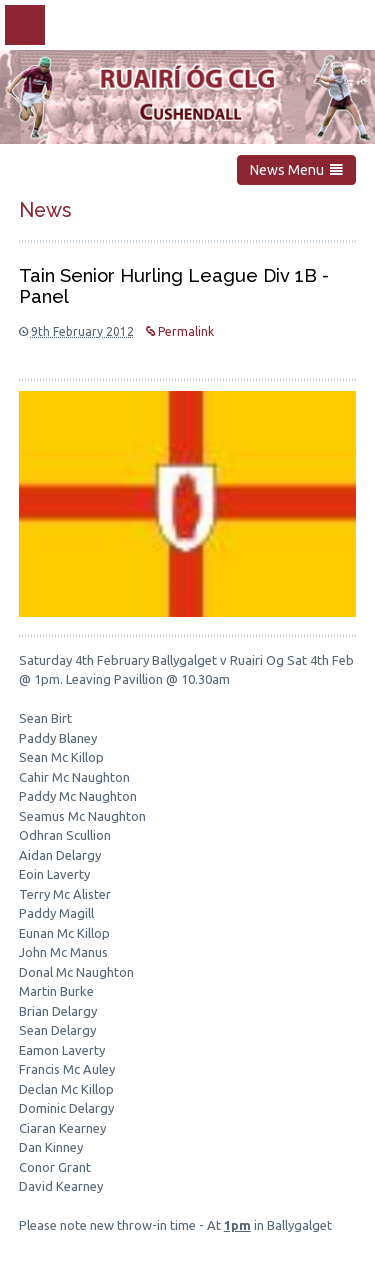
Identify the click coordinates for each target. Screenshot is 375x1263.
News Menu (296, 170)
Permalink (180, 331)
